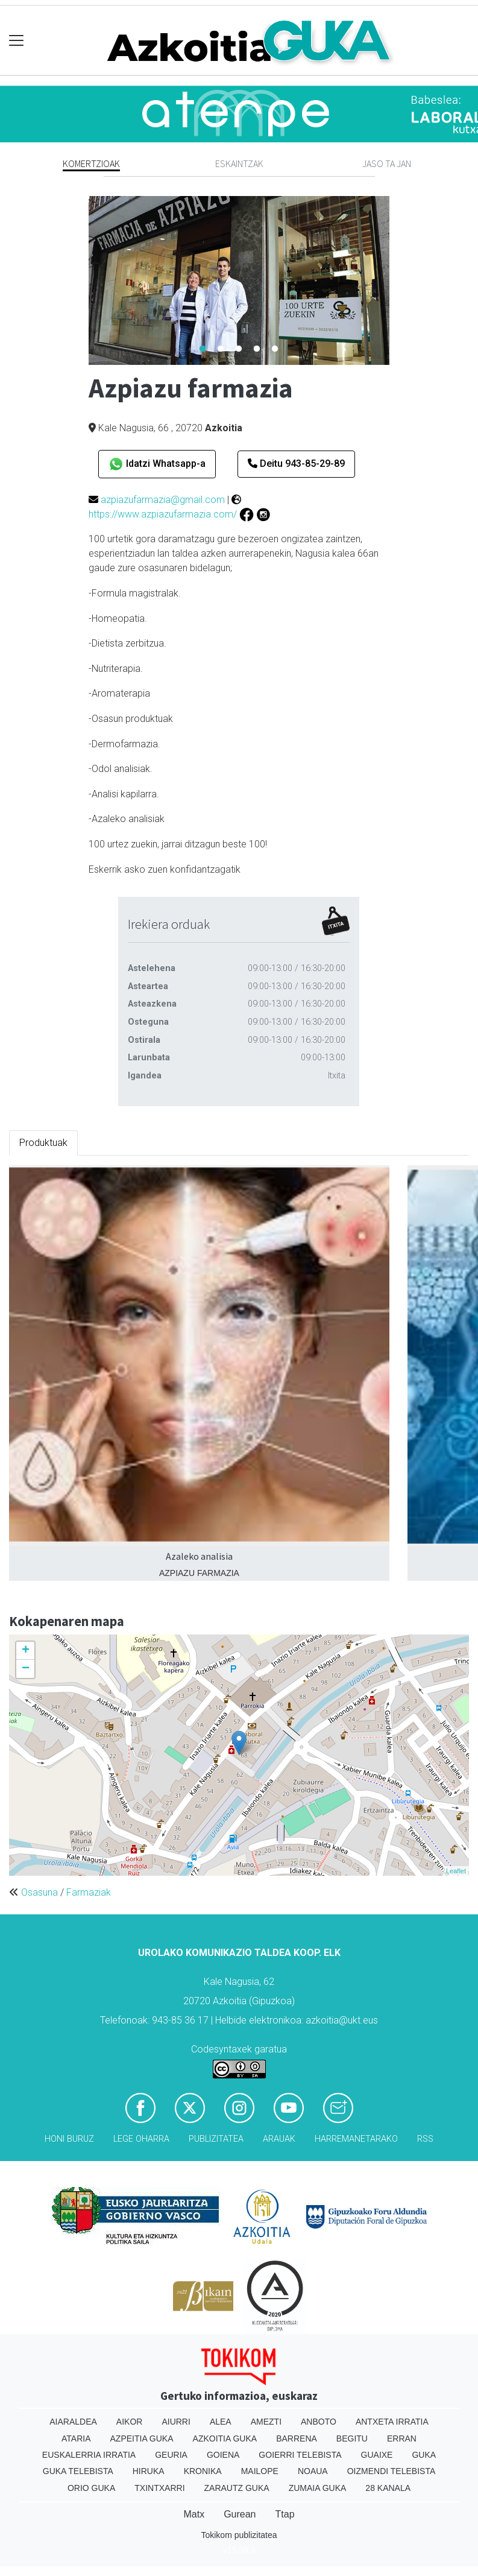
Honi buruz (69, 2139)
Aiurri (176, 2421)
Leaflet (456, 1871)
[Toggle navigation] (17, 40)
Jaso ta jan (386, 163)
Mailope (259, 2471)
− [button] (26, 1669)
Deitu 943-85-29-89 (296, 463)
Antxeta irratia (392, 2421)
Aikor (129, 2421)
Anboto (318, 2421)
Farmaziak (88, 1892)
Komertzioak (91, 163)
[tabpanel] (239, 280)
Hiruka (149, 2471)
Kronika (203, 2471)
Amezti (266, 2421)
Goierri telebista (300, 2455)
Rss (425, 2139)
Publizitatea (216, 2139)
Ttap (285, 2514)
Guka (424, 2455)
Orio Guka (91, 2488)
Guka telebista (78, 2471)
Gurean (240, 2514)
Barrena (296, 2438)
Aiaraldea (73, 2421)
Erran (402, 2438)
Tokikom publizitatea (239, 2535)
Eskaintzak (239, 163)
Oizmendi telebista (391, 2471)
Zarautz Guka (236, 2488)
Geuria (171, 2455)
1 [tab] (203, 349)
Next (398, 280)
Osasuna (39, 1892)
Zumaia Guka (318, 2488)
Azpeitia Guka (142, 2438)
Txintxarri (159, 2488)
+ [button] (26, 1651)
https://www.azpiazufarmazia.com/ (163, 514)
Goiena (223, 2455)
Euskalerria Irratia (89, 2455)
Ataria (76, 2438)
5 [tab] (275, 349)
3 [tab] (239, 349)
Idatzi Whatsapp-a (157, 464)
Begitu (352, 2438)
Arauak (279, 2139)
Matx (193, 2514)
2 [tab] (221, 349)
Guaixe (377, 2455)
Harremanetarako (356, 2139)
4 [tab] (257, 349)
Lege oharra (141, 2139)
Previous (80, 280)
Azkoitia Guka (225, 2438)
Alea (220, 2421)
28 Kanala (387, 2488)
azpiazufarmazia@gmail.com (163, 499)
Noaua (313, 2471)
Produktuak (43, 1142)
